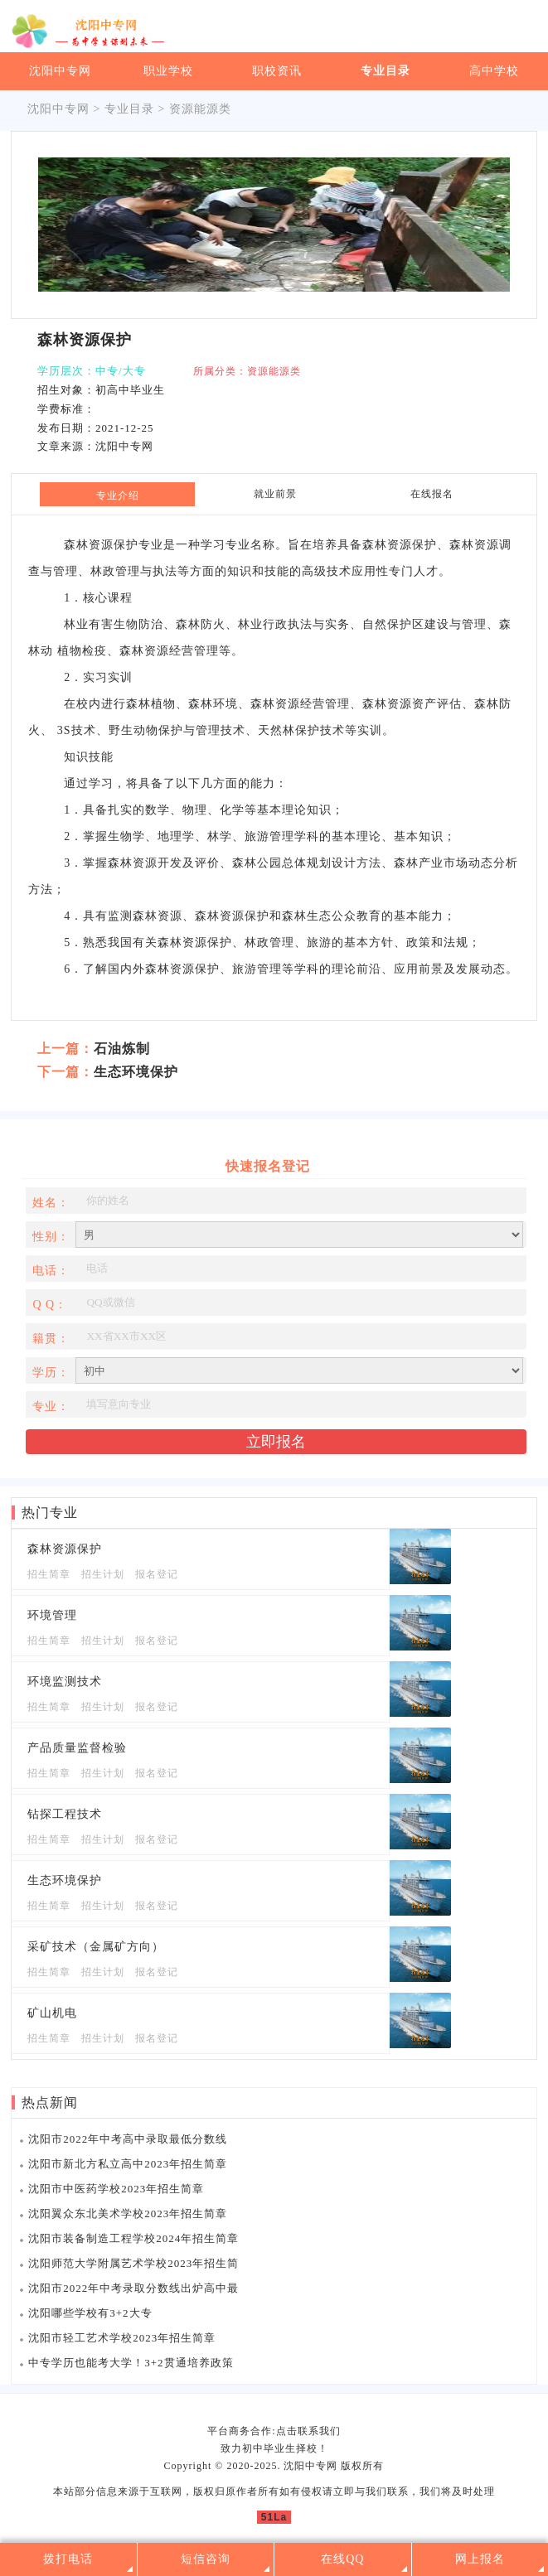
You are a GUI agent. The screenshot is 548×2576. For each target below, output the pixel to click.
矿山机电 (52, 2013)
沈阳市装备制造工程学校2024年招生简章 (133, 2238)
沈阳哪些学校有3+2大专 (90, 2313)
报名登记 (156, 1574)
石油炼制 (122, 1049)
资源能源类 (200, 109)
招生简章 (48, 1574)
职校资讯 (277, 71)
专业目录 (385, 71)
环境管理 (52, 1615)
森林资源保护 (64, 1549)
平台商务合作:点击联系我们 (273, 2431)
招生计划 (102, 1574)
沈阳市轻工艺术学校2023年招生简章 (122, 2338)
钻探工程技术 (64, 1814)
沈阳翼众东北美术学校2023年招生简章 (127, 2213)
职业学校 (168, 71)
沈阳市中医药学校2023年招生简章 (116, 2188)
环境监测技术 (64, 1681)
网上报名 (480, 2559)
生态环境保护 (136, 1072)
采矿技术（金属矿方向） (95, 1946)
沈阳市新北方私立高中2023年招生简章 (127, 2164)
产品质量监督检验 (77, 1748)
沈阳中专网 (60, 71)
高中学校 (494, 71)
